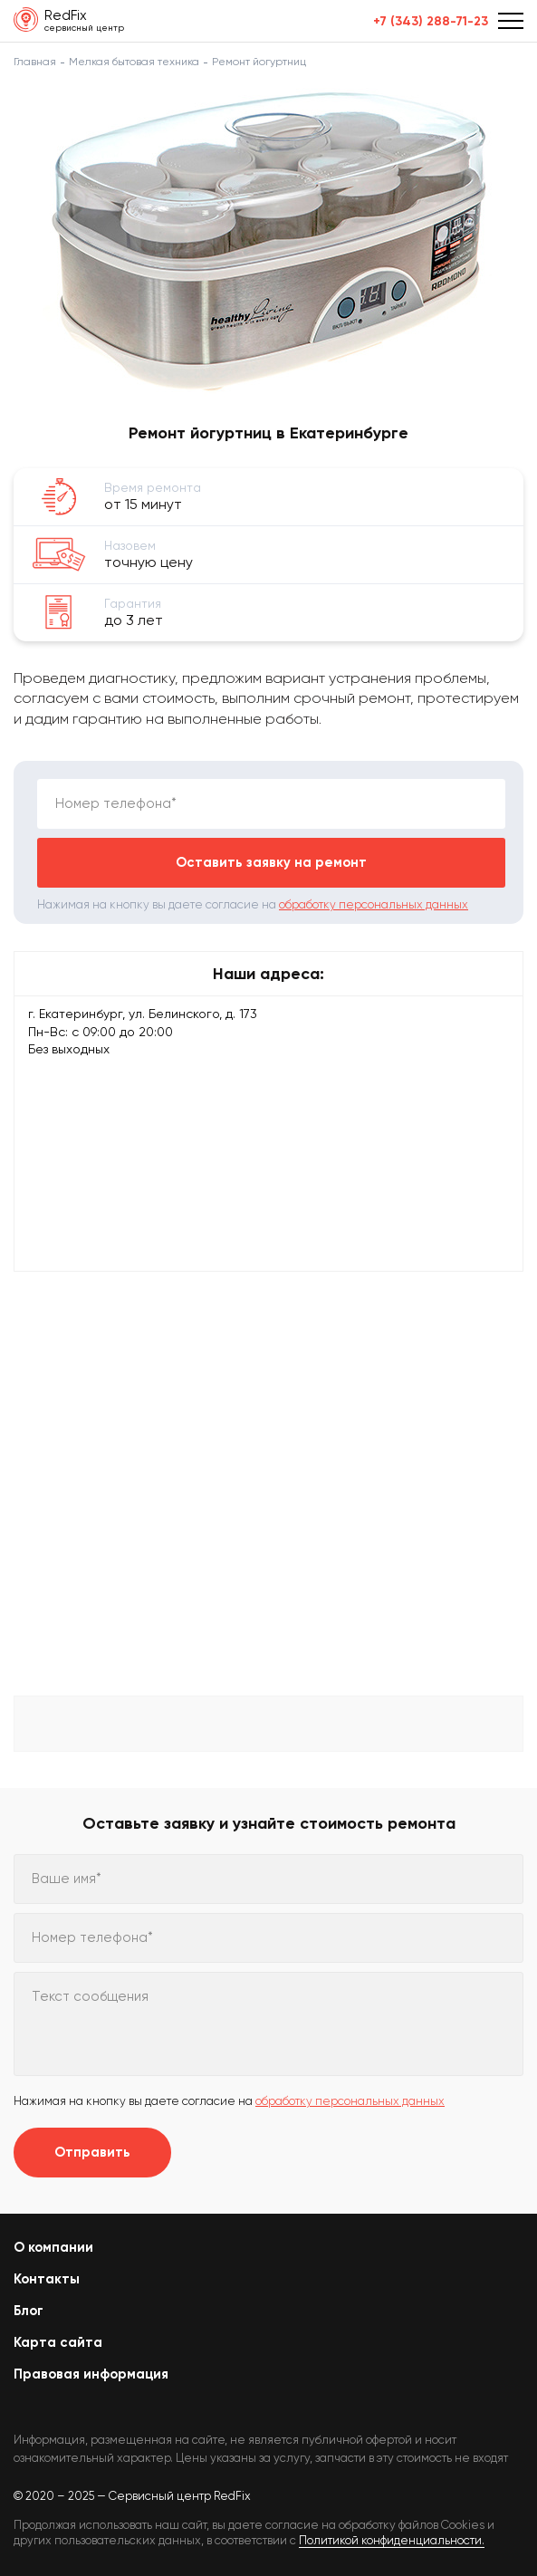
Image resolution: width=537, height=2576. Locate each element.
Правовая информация (91, 2374)
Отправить (92, 2152)
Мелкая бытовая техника (134, 61)
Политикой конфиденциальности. (391, 2540)
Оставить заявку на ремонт (271, 862)
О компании (53, 2247)
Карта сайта (58, 2342)
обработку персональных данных (373, 904)
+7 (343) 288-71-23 (430, 21)
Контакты (47, 2279)
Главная (35, 61)
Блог (28, 2310)
